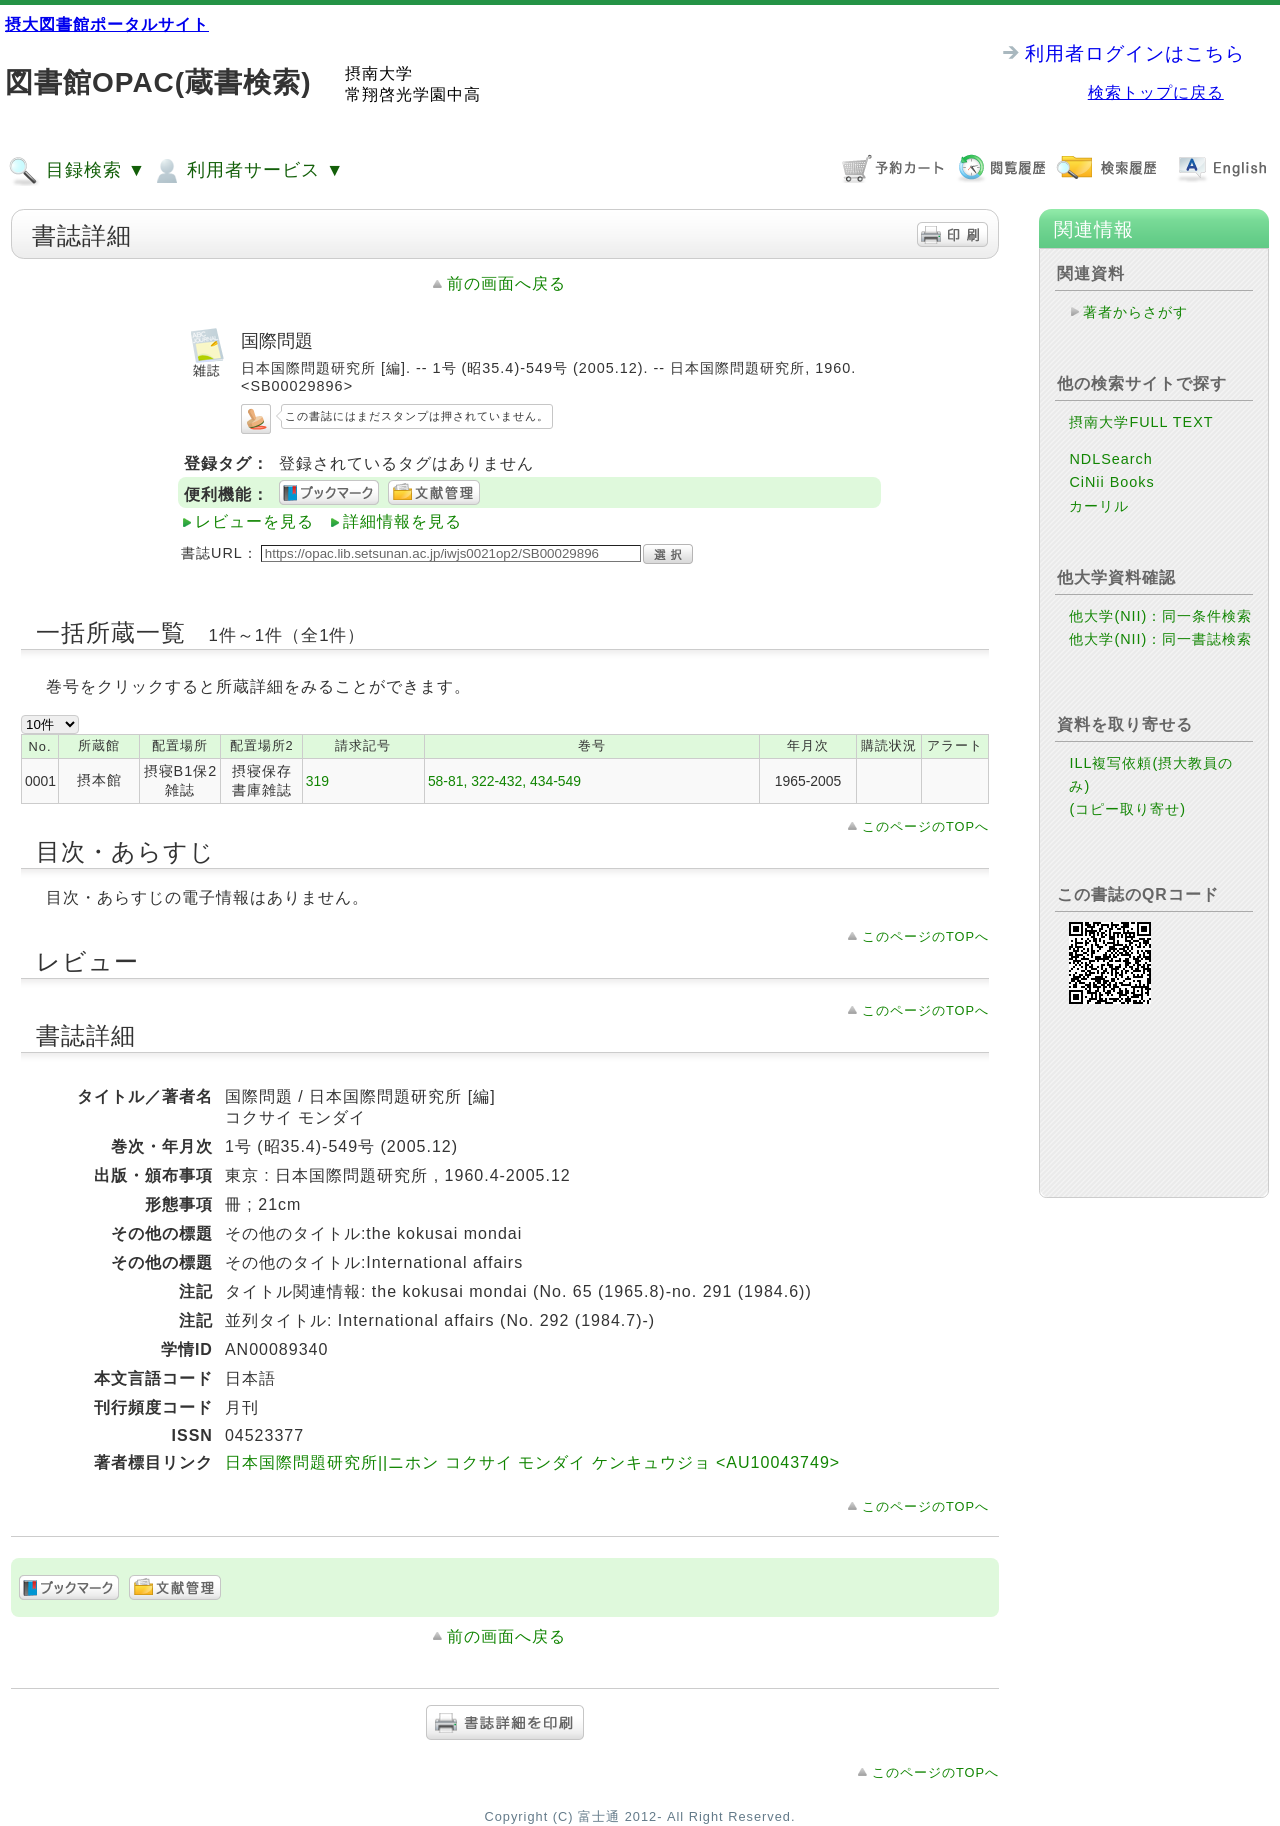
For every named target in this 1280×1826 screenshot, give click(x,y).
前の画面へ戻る (506, 283)
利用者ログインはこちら (1135, 53)
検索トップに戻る (1156, 92)
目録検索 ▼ (77, 171)
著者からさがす (1135, 312)
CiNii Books (1111, 482)
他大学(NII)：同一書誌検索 (1160, 639)
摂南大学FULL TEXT (1141, 422)
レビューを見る (254, 521)
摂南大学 (379, 73)
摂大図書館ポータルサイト (107, 24)
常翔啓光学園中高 (413, 94)
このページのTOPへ (925, 826)
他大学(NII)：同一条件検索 (1160, 616)
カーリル (1099, 506)
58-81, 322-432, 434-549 (504, 781)
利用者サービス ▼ (247, 171)
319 (317, 781)
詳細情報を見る (402, 521)
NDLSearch (1110, 459)
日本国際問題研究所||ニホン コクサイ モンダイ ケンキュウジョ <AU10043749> (532, 1462)
